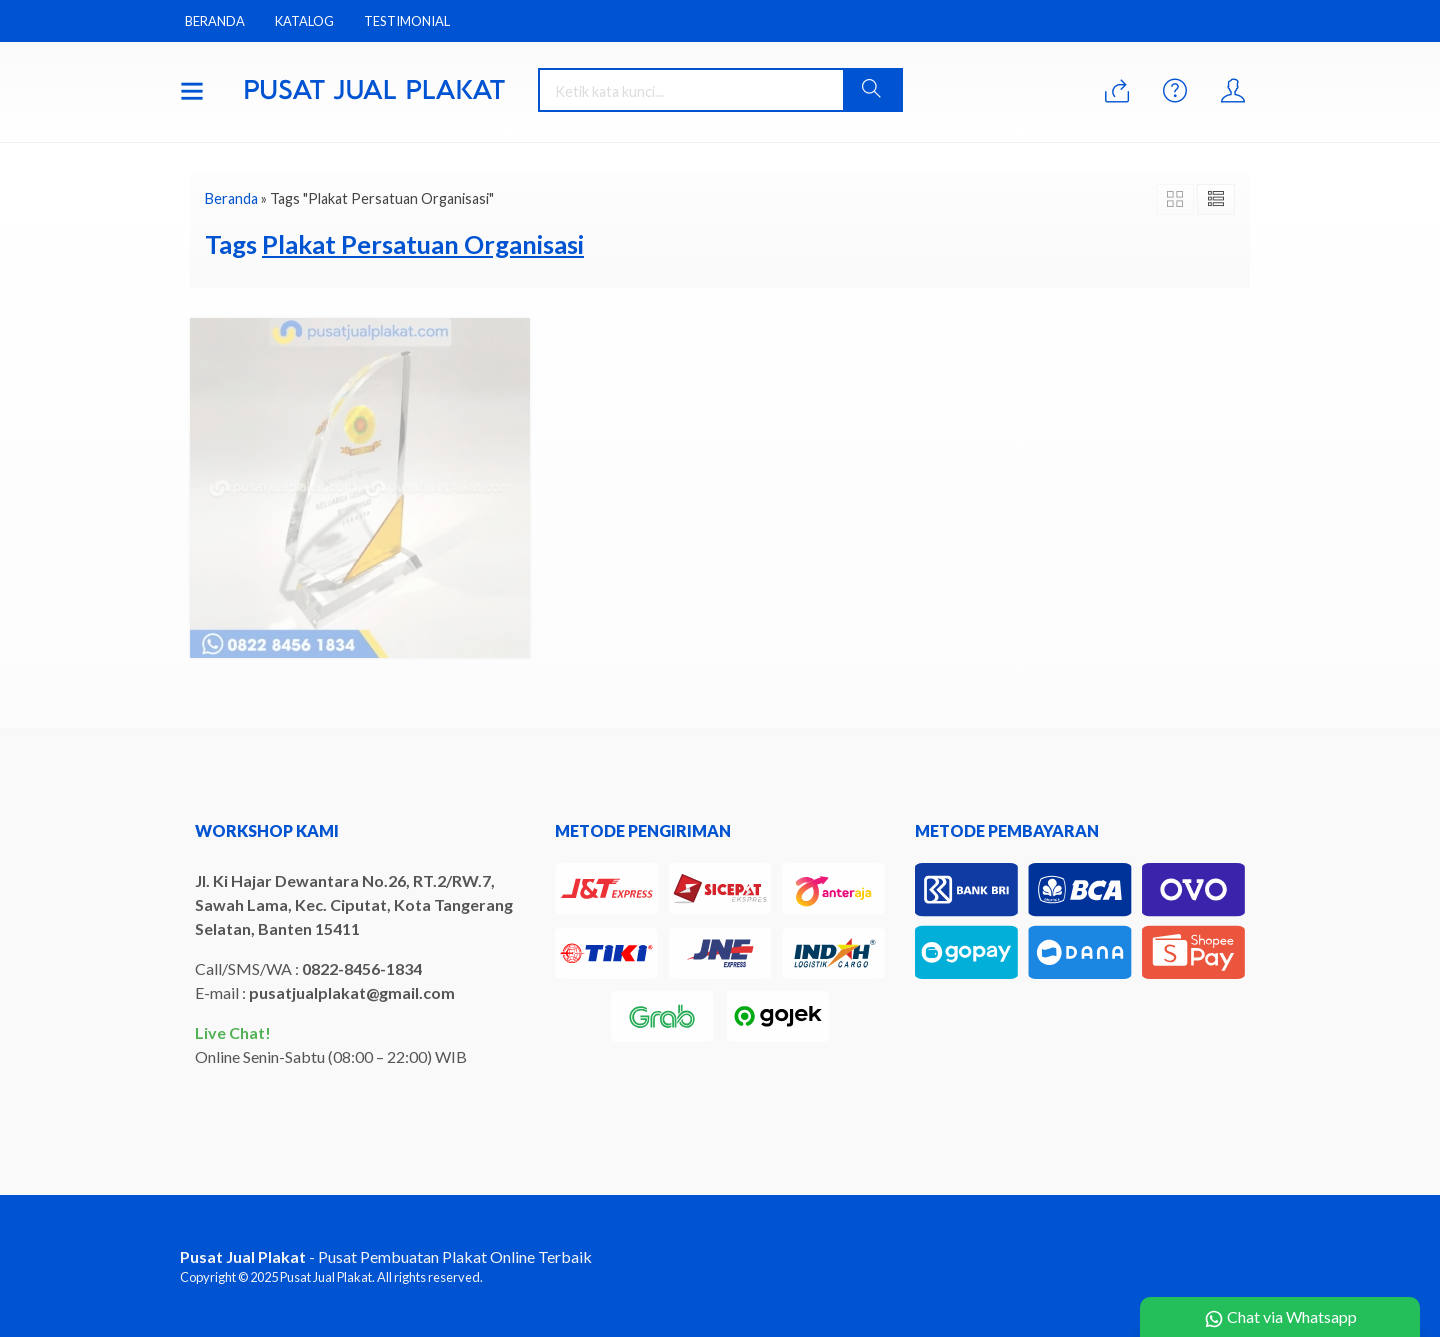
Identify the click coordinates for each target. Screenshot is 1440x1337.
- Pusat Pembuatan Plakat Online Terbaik (386, 1256)
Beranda (215, 21)
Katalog (304, 21)
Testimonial (407, 21)
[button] (872, 90)
